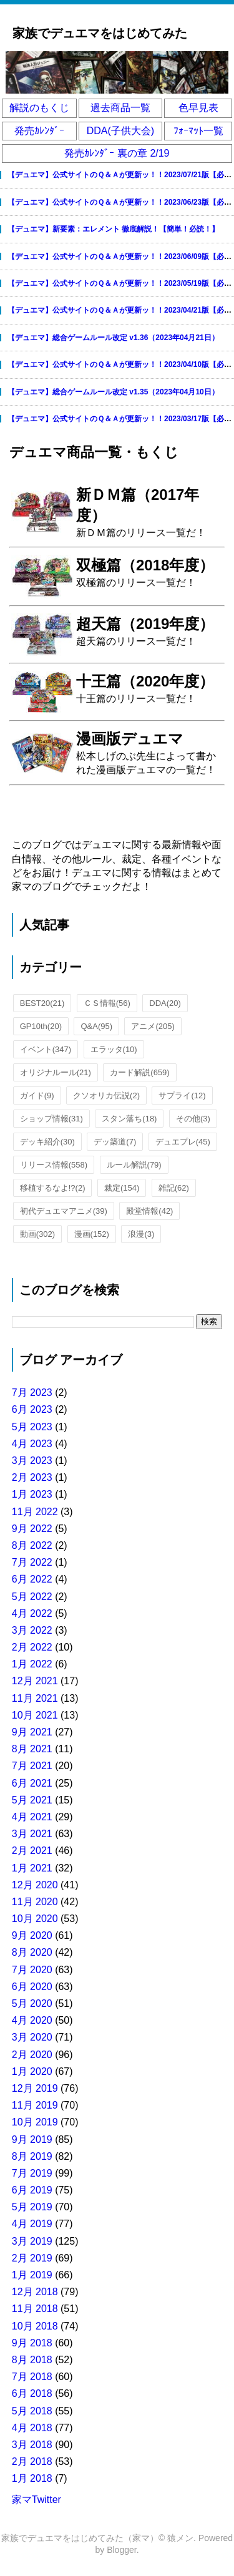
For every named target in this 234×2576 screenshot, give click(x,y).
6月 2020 (32, 1986)
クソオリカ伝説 (106, 1095)
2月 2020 (32, 2054)
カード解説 (139, 1072)
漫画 (91, 1234)
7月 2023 (32, 1392)
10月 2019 (35, 2122)
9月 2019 (32, 2139)
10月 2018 (35, 2326)
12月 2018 (35, 2291)
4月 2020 (32, 2020)
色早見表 (198, 107)
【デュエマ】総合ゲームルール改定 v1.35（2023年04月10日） (113, 392)
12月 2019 (35, 2088)
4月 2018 (32, 2427)
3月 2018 (32, 2444)
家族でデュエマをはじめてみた (99, 33)
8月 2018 (32, 2359)
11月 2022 (35, 1511)
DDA (165, 1003)
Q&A (96, 1026)
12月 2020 (35, 1885)
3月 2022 (32, 1630)
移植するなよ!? (52, 1188)
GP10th (41, 1026)
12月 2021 (35, 1681)
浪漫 (141, 1234)
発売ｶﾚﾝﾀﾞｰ (39, 130)
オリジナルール (55, 1072)
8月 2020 (32, 1952)
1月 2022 (32, 1664)
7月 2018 (32, 2376)
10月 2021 (35, 1715)
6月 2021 (32, 1783)
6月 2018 (32, 2393)
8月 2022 (32, 1545)
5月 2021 (32, 1800)
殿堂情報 (149, 1211)
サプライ (181, 1095)
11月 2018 (35, 2308)
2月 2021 (32, 1850)
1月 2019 (32, 2275)
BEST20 (42, 1003)
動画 (37, 1234)
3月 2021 (32, 1833)
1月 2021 (32, 1868)
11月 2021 (35, 1698)
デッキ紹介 (47, 1141)
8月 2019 (32, 2156)
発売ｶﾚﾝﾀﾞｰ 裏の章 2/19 (116, 153)
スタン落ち (129, 1118)
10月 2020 (35, 1918)
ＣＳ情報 (107, 1003)
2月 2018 (32, 2461)
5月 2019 (32, 2207)
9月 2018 (32, 2343)
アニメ (152, 1026)
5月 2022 (32, 1596)
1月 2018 (32, 2478)
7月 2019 (32, 2173)
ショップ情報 (51, 1118)
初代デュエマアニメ (63, 1211)
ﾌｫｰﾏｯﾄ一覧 (198, 130)
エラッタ (113, 1049)
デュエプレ (182, 1141)
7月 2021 (32, 1765)
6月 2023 (32, 1409)
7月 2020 (32, 1969)
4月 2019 (32, 2223)
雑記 (173, 1188)
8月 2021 (32, 1749)
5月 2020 (32, 2003)
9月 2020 (32, 1935)
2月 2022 (32, 1647)
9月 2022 (32, 1528)
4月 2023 (32, 1443)
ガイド (37, 1095)
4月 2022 (32, 1613)
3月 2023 (32, 1460)
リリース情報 (53, 1164)
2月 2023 (32, 1477)
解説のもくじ (39, 107)
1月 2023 (32, 1494)
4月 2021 (32, 1817)
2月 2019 (32, 2258)
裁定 (121, 1188)
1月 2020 (32, 2071)
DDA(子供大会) (120, 130)
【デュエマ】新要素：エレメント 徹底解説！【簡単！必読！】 (113, 229)
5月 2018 (32, 2411)
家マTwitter (36, 2499)
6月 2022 (32, 1579)
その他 (193, 1118)
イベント (45, 1049)
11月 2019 (35, 2105)
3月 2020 (32, 2037)
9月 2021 (32, 1732)
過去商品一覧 (120, 107)
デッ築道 (115, 1141)
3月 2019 (32, 2241)
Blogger (121, 2550)
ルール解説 (134, 1164)
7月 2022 (32, 1562)
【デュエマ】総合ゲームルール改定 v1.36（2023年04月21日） (113, 337)
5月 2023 (32, 1427)
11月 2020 (35, 1901)
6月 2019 (32, 2190)
